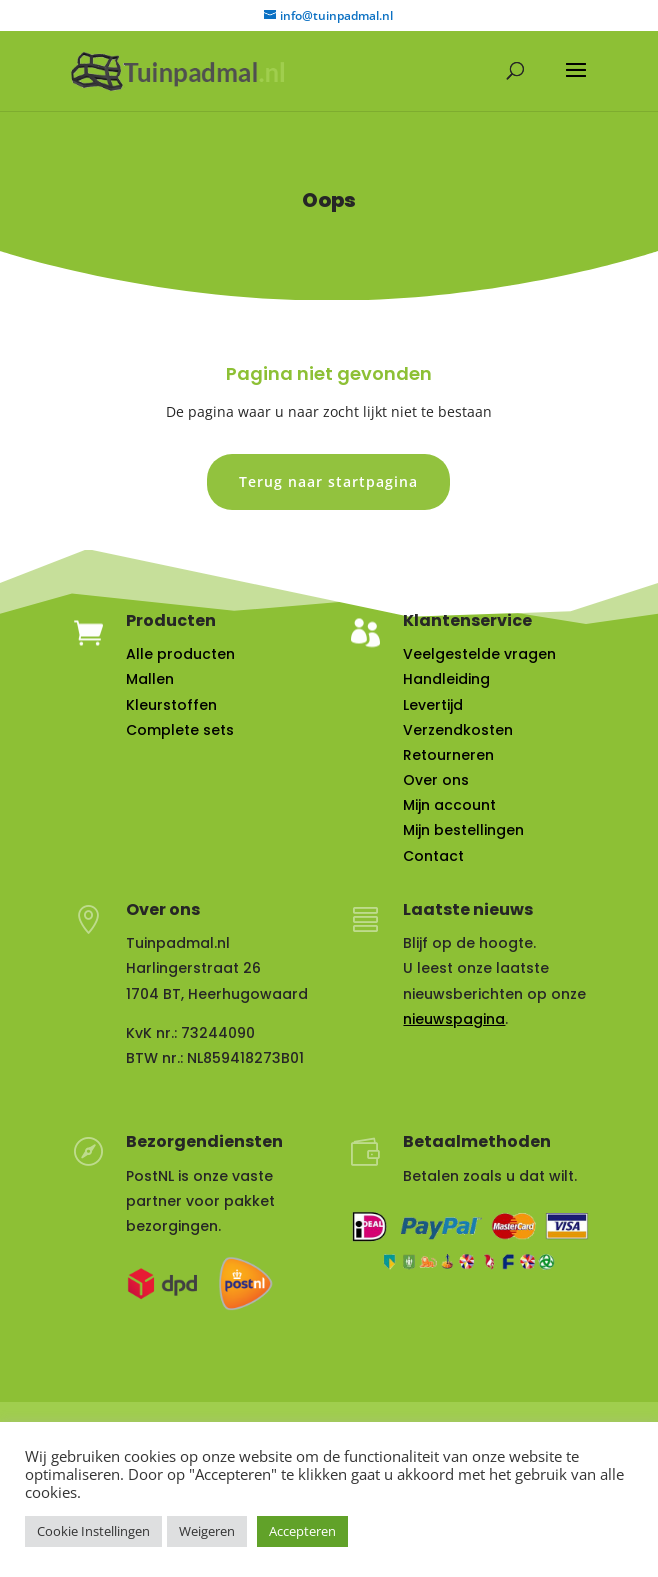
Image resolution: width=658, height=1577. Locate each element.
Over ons (436, 780)
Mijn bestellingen (463, 830)
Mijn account (449, 805)
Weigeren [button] (207, 1531)
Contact (433, 856)
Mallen (150, 679)
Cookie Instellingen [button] (93, 1531)
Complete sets (180, 730)
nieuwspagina (454, 1019)
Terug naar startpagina (328, 481)
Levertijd (433, 705)
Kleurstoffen (171, 705)
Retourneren (448, 755)
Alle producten (180, 654)
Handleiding (446, 679)
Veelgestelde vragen (479, 654)
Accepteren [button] (302, 1531)
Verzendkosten (458, 730)
